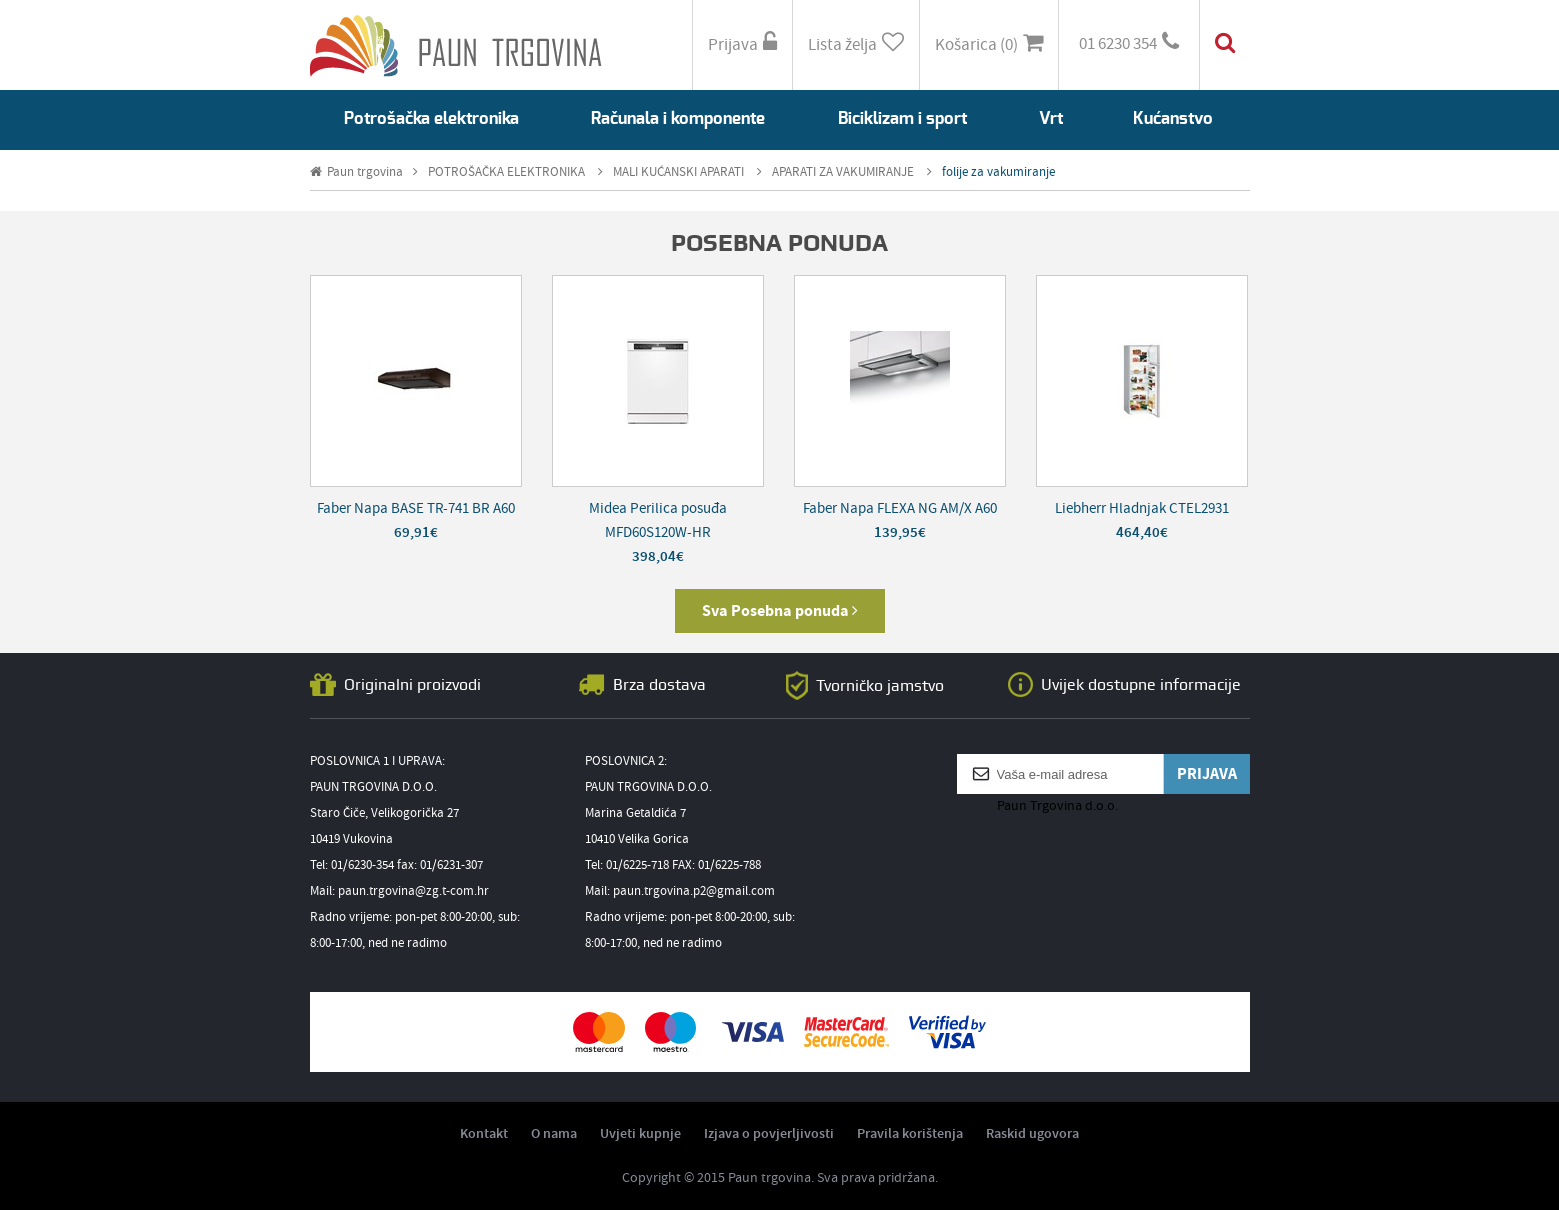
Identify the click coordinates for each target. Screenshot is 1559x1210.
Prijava (742, 44)
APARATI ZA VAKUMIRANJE (852, 172)
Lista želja (856, 44)
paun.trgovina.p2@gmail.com (694, 891)
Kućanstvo (1173, 118)
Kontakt (484, 1134)
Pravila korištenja (910, 1134)
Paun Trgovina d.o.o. (1057, 806)
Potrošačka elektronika (431, 118)
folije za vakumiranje (998, 172)
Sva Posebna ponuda (780, 611)
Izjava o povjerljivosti (769, 1134)
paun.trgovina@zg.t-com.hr (413, 891)
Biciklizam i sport (902, 118)
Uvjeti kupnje (640, 1134)
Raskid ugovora (1032, 1134)
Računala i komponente (678, 118)
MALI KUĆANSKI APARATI (687, 172)
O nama (554, 1134)
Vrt (1051, 118)
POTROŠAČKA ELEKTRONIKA (515, 172)
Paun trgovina (364, 172)
